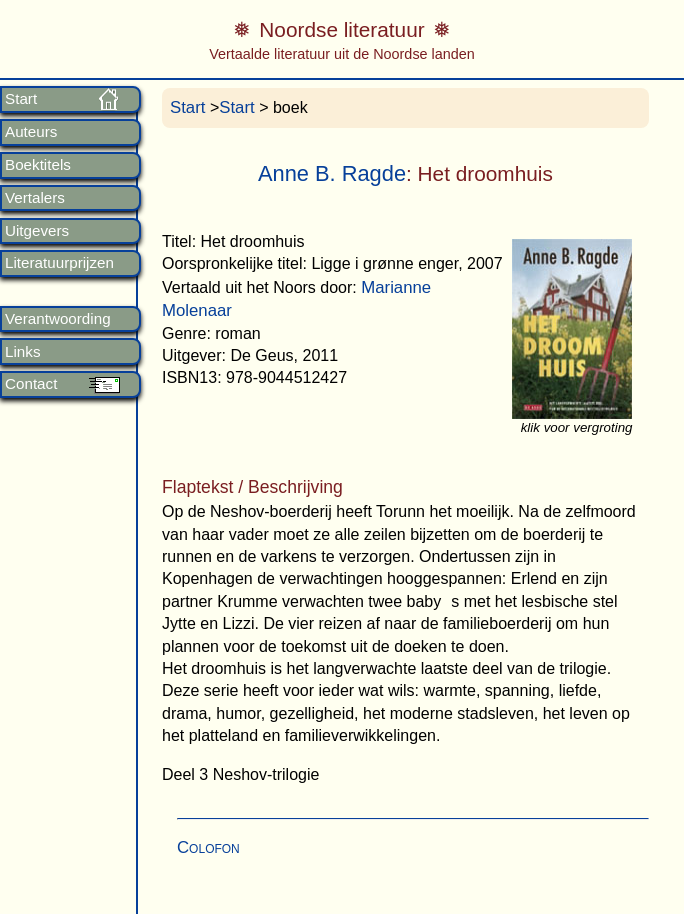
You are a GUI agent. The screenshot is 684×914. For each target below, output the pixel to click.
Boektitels (38, 165)
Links (22, 352)
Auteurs (31, 132)
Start (21, 99)
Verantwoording (58, 319)
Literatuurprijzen (59, 263)
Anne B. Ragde (332, 173)
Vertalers (35, 198)
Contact (31, 384)
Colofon (208, 847)
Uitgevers (37, 231)
